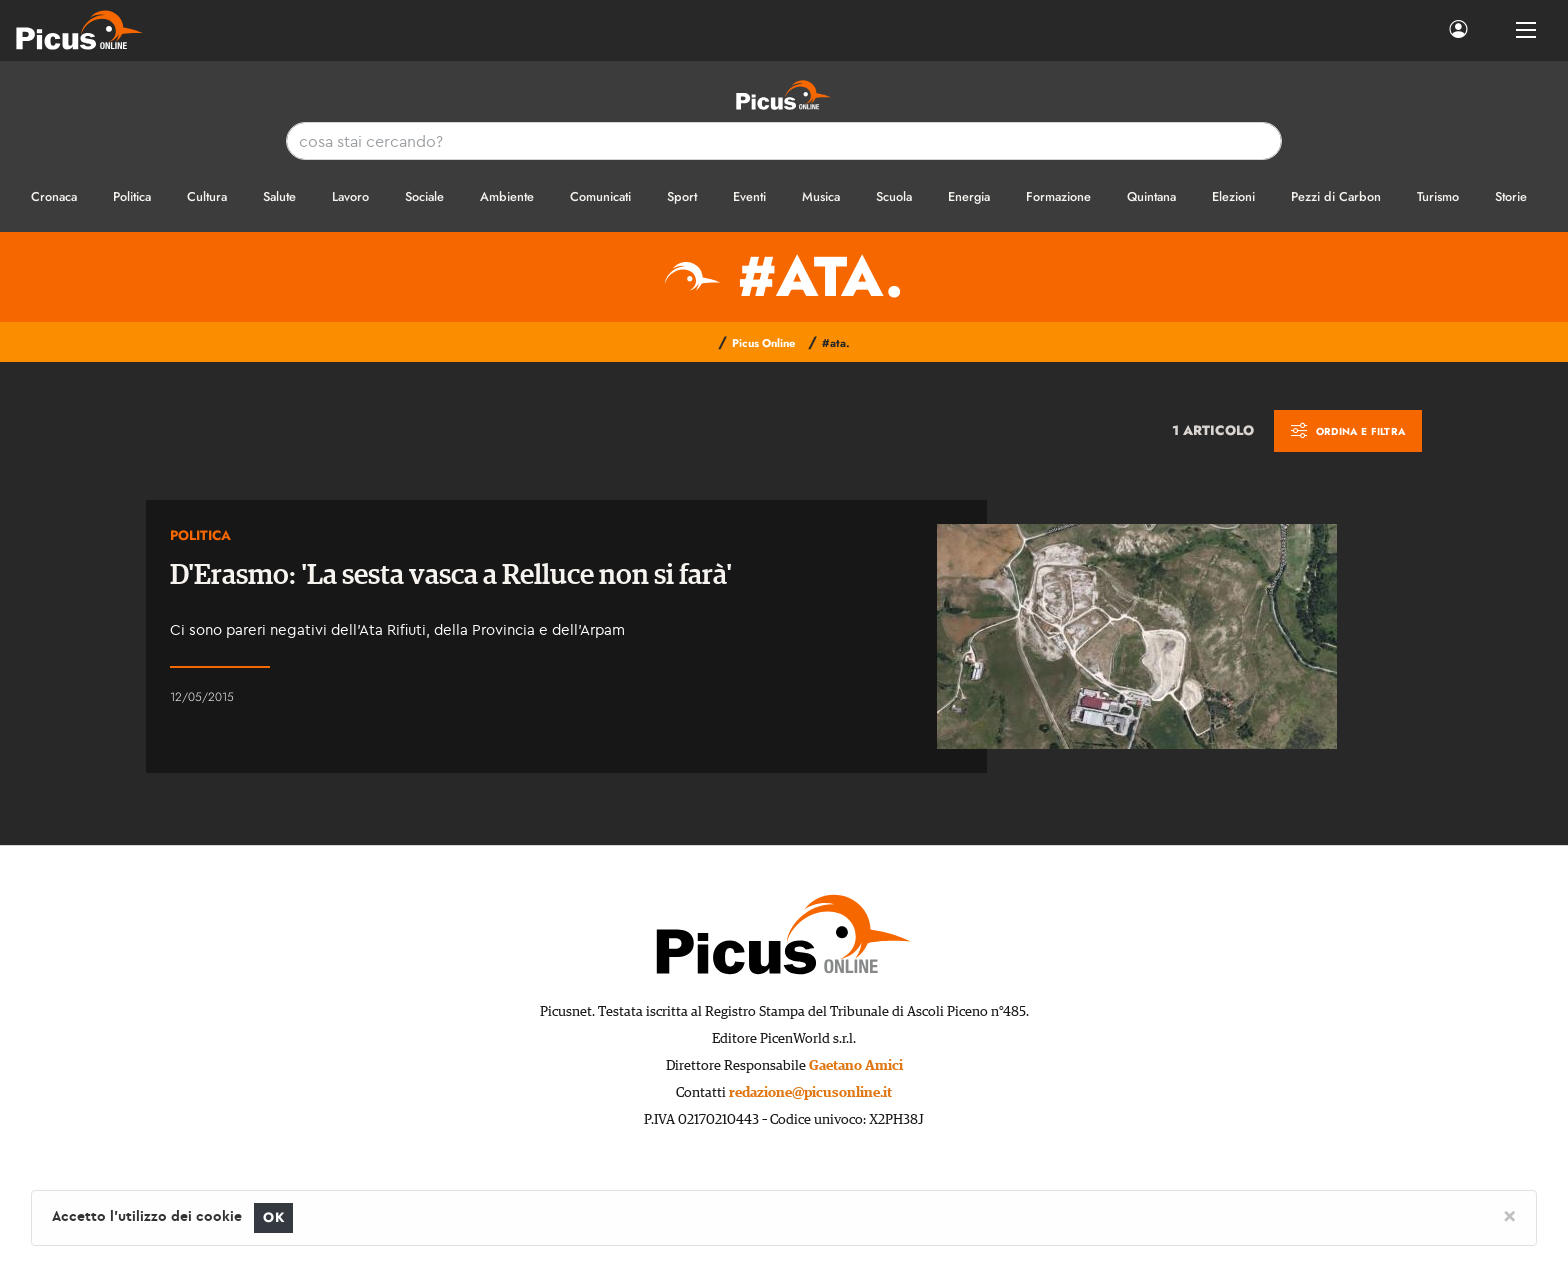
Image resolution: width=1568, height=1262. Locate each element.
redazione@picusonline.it (810, 1093)
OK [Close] (273, 1217)
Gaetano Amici (856, 1066)
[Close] (1509, 1215)
